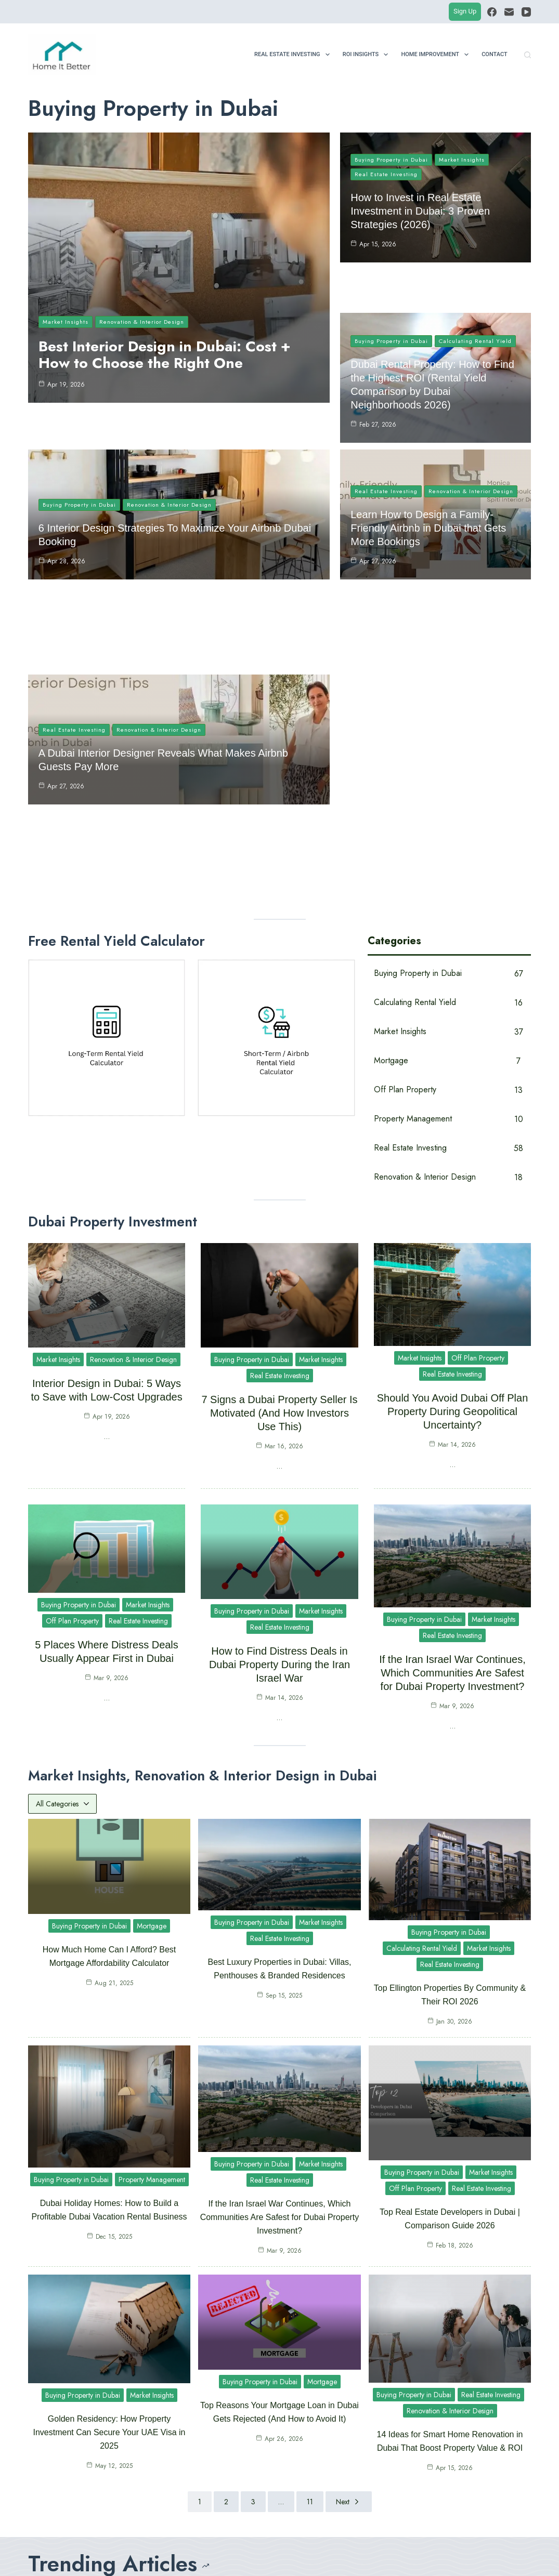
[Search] (527, 54)
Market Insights (65, 322)
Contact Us (241, 2556)
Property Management (152, 1956)
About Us (204, 2556)
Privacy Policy (285, 2556)
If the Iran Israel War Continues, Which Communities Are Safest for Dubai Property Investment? (452, 1450)
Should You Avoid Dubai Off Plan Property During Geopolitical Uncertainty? (452, 1188)
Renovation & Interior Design (141, 322)
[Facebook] (492, 12)
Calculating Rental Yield (475, 301)
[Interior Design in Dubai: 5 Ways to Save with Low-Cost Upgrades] (303, 2401)
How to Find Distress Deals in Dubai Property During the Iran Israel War (279, 1441)
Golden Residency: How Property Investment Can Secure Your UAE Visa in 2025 (109, 2209)
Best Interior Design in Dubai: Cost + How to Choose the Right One (164, 355)
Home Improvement (437, 54)
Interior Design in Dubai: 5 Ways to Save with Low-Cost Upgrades (363, 2401)
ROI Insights (368, 54)
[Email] (509, 12)
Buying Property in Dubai (391, 159)
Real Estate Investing (294, 54)
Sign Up (464, 11)
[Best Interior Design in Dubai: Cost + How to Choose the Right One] (173, 2401)
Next (348, 2279)
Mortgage (151, 1703)
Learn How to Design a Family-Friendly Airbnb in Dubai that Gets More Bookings (428, 491)
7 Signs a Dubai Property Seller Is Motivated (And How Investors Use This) (279, 1190)
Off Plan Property (477, 1135)
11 (310, 2279)
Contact (495, 54)
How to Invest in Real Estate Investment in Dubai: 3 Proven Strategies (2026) (420, 211)
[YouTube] (526, 12)
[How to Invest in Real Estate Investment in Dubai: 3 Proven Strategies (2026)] (43, 2401)
